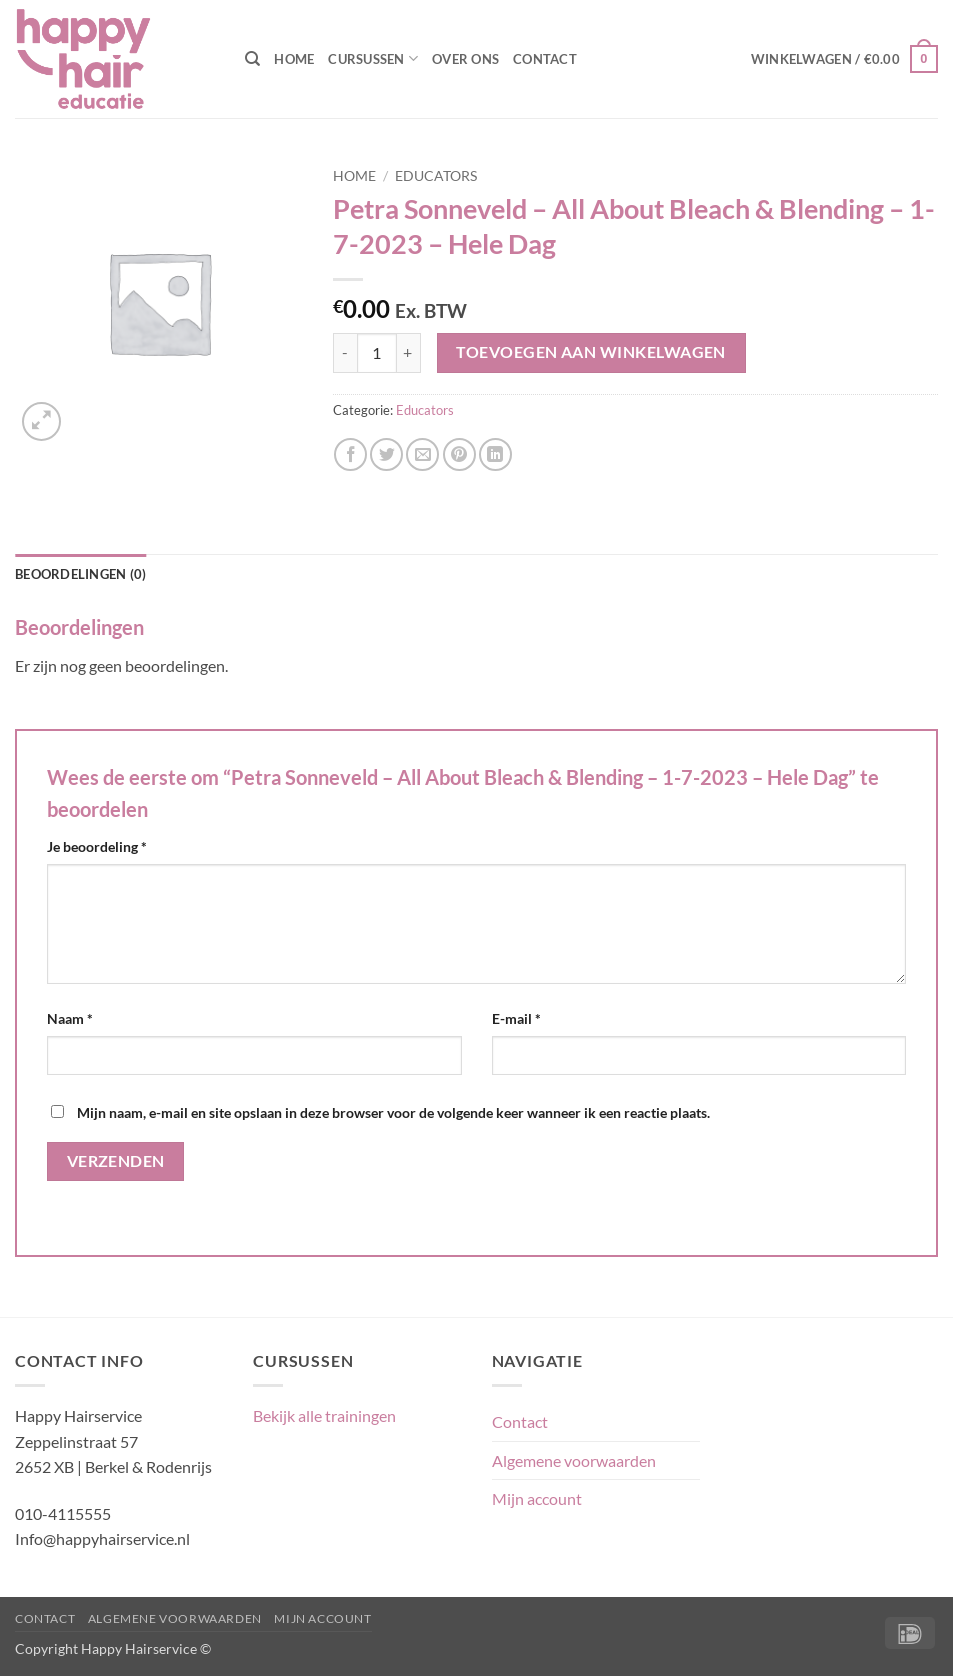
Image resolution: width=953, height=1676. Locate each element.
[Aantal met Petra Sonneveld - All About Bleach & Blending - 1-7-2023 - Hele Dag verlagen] (345, 353)
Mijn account (537, 1498)
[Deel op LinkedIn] (495, 454)
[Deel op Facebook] (350, 454)
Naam (70, 1018)
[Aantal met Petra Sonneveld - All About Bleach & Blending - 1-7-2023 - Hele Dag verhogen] (409, 353)
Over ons (465, 59)
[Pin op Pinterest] (459, 454)
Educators (436, 176)
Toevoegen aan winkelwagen (591, 352)
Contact (545, 59)
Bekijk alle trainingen (324, 1415)
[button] (844, 59)
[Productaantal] (377, 353)
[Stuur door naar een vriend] (422, 454)
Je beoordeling (97, 846)
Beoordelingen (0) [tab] (80, 574)
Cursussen (373, 58)
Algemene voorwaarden (574, 1460)
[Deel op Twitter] (386, 454)
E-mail (516, 1018)
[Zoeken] (252, 59)
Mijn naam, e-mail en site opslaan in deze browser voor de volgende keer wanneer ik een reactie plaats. (393, 1112)
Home (294, 59)
